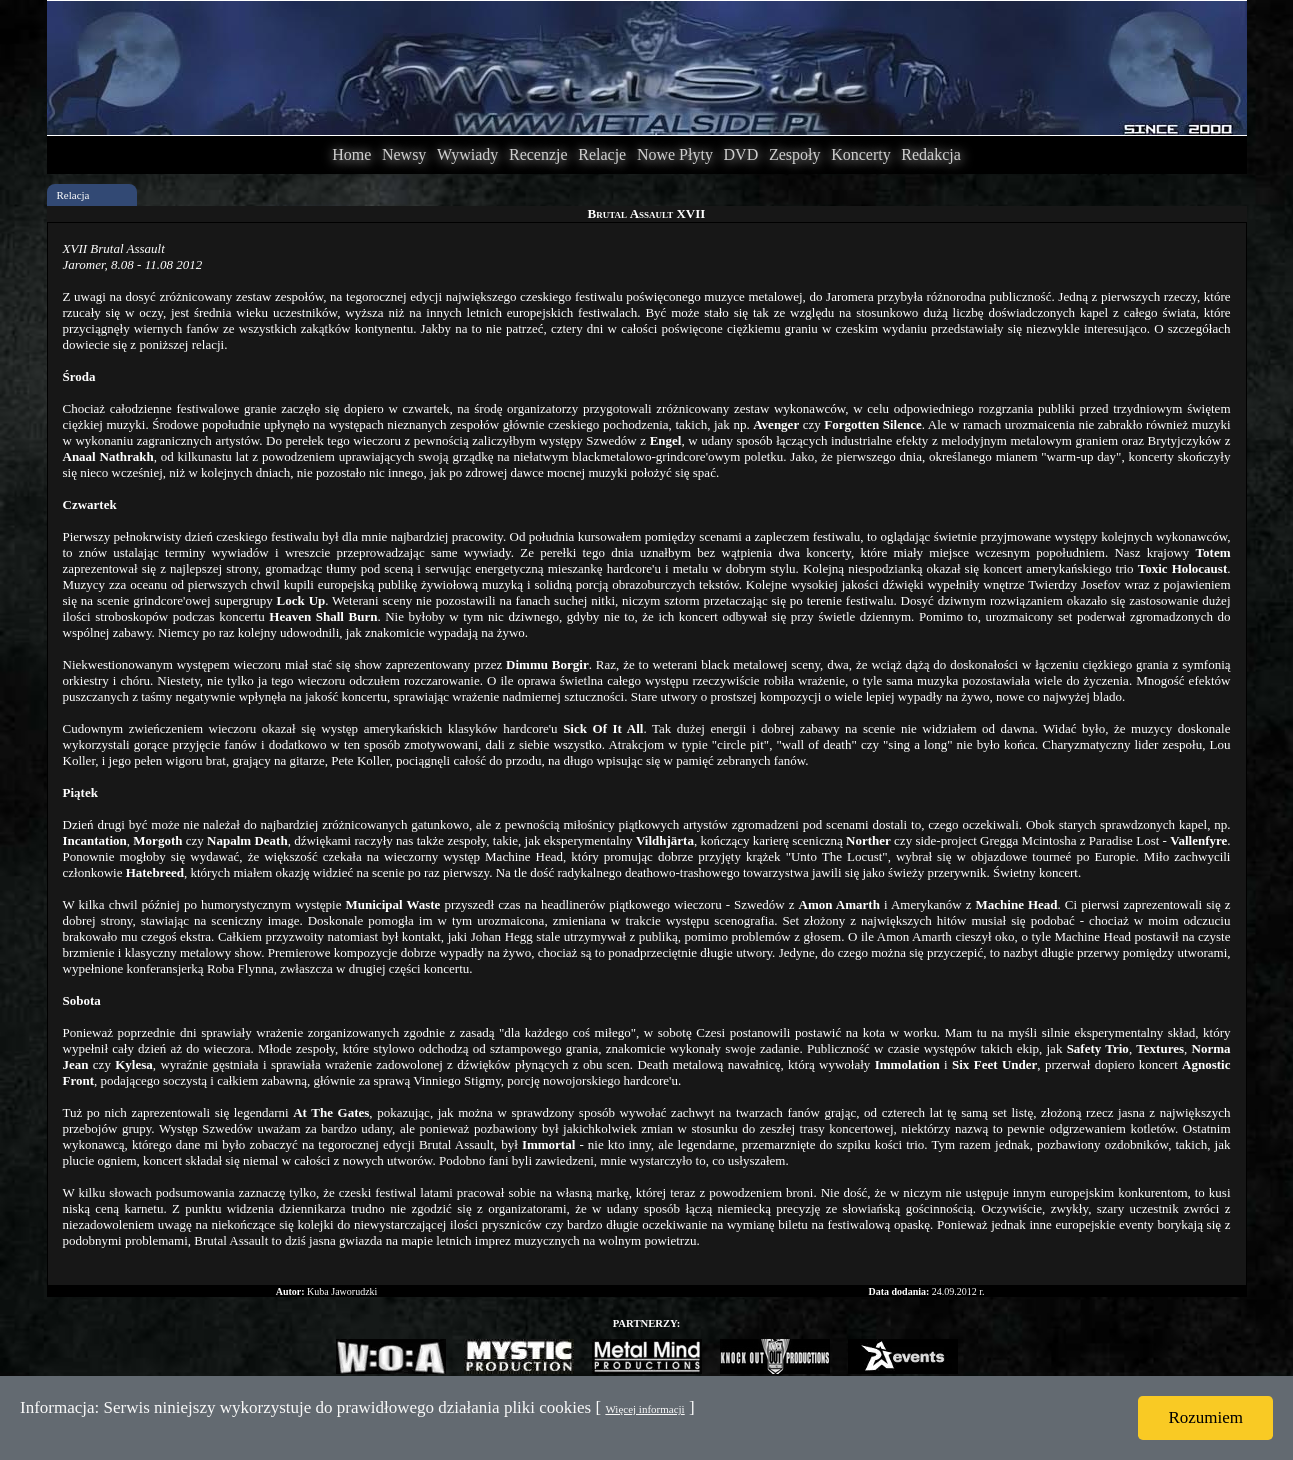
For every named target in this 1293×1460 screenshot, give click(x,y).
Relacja (73, 195)
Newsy (404, 154)
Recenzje (538, 154)
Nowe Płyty (675, 154)
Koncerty (861, 154)
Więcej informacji (644, 1409)
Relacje (602, 154)
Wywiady (467, 154)
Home (351, 154)
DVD (741, 154)
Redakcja (931, 154)
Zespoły (795, 154)
